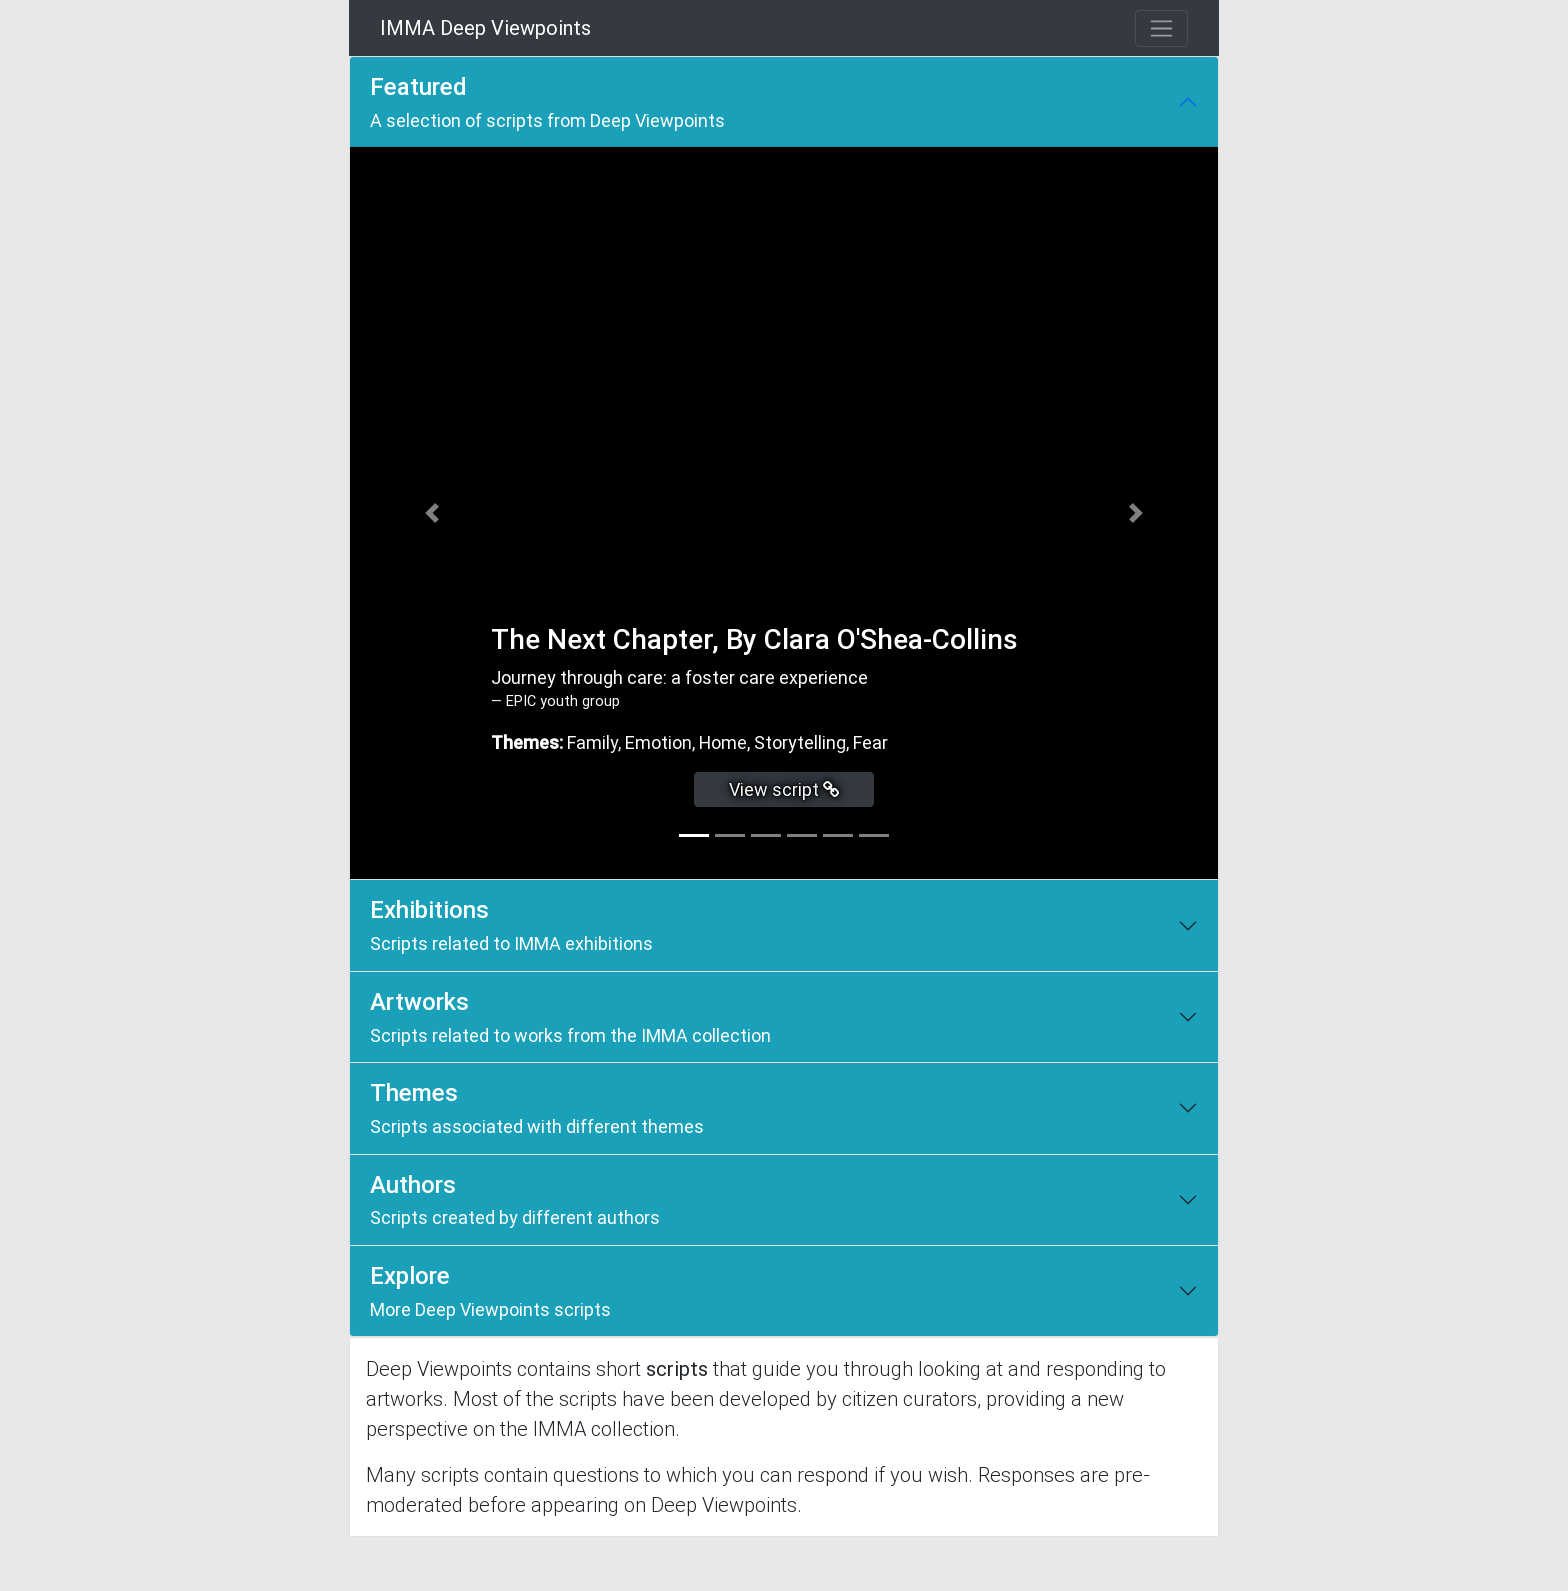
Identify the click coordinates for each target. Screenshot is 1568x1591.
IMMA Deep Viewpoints (485, 28)
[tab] (694, 835)
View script (784, 789)
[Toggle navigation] (1161, 28)
